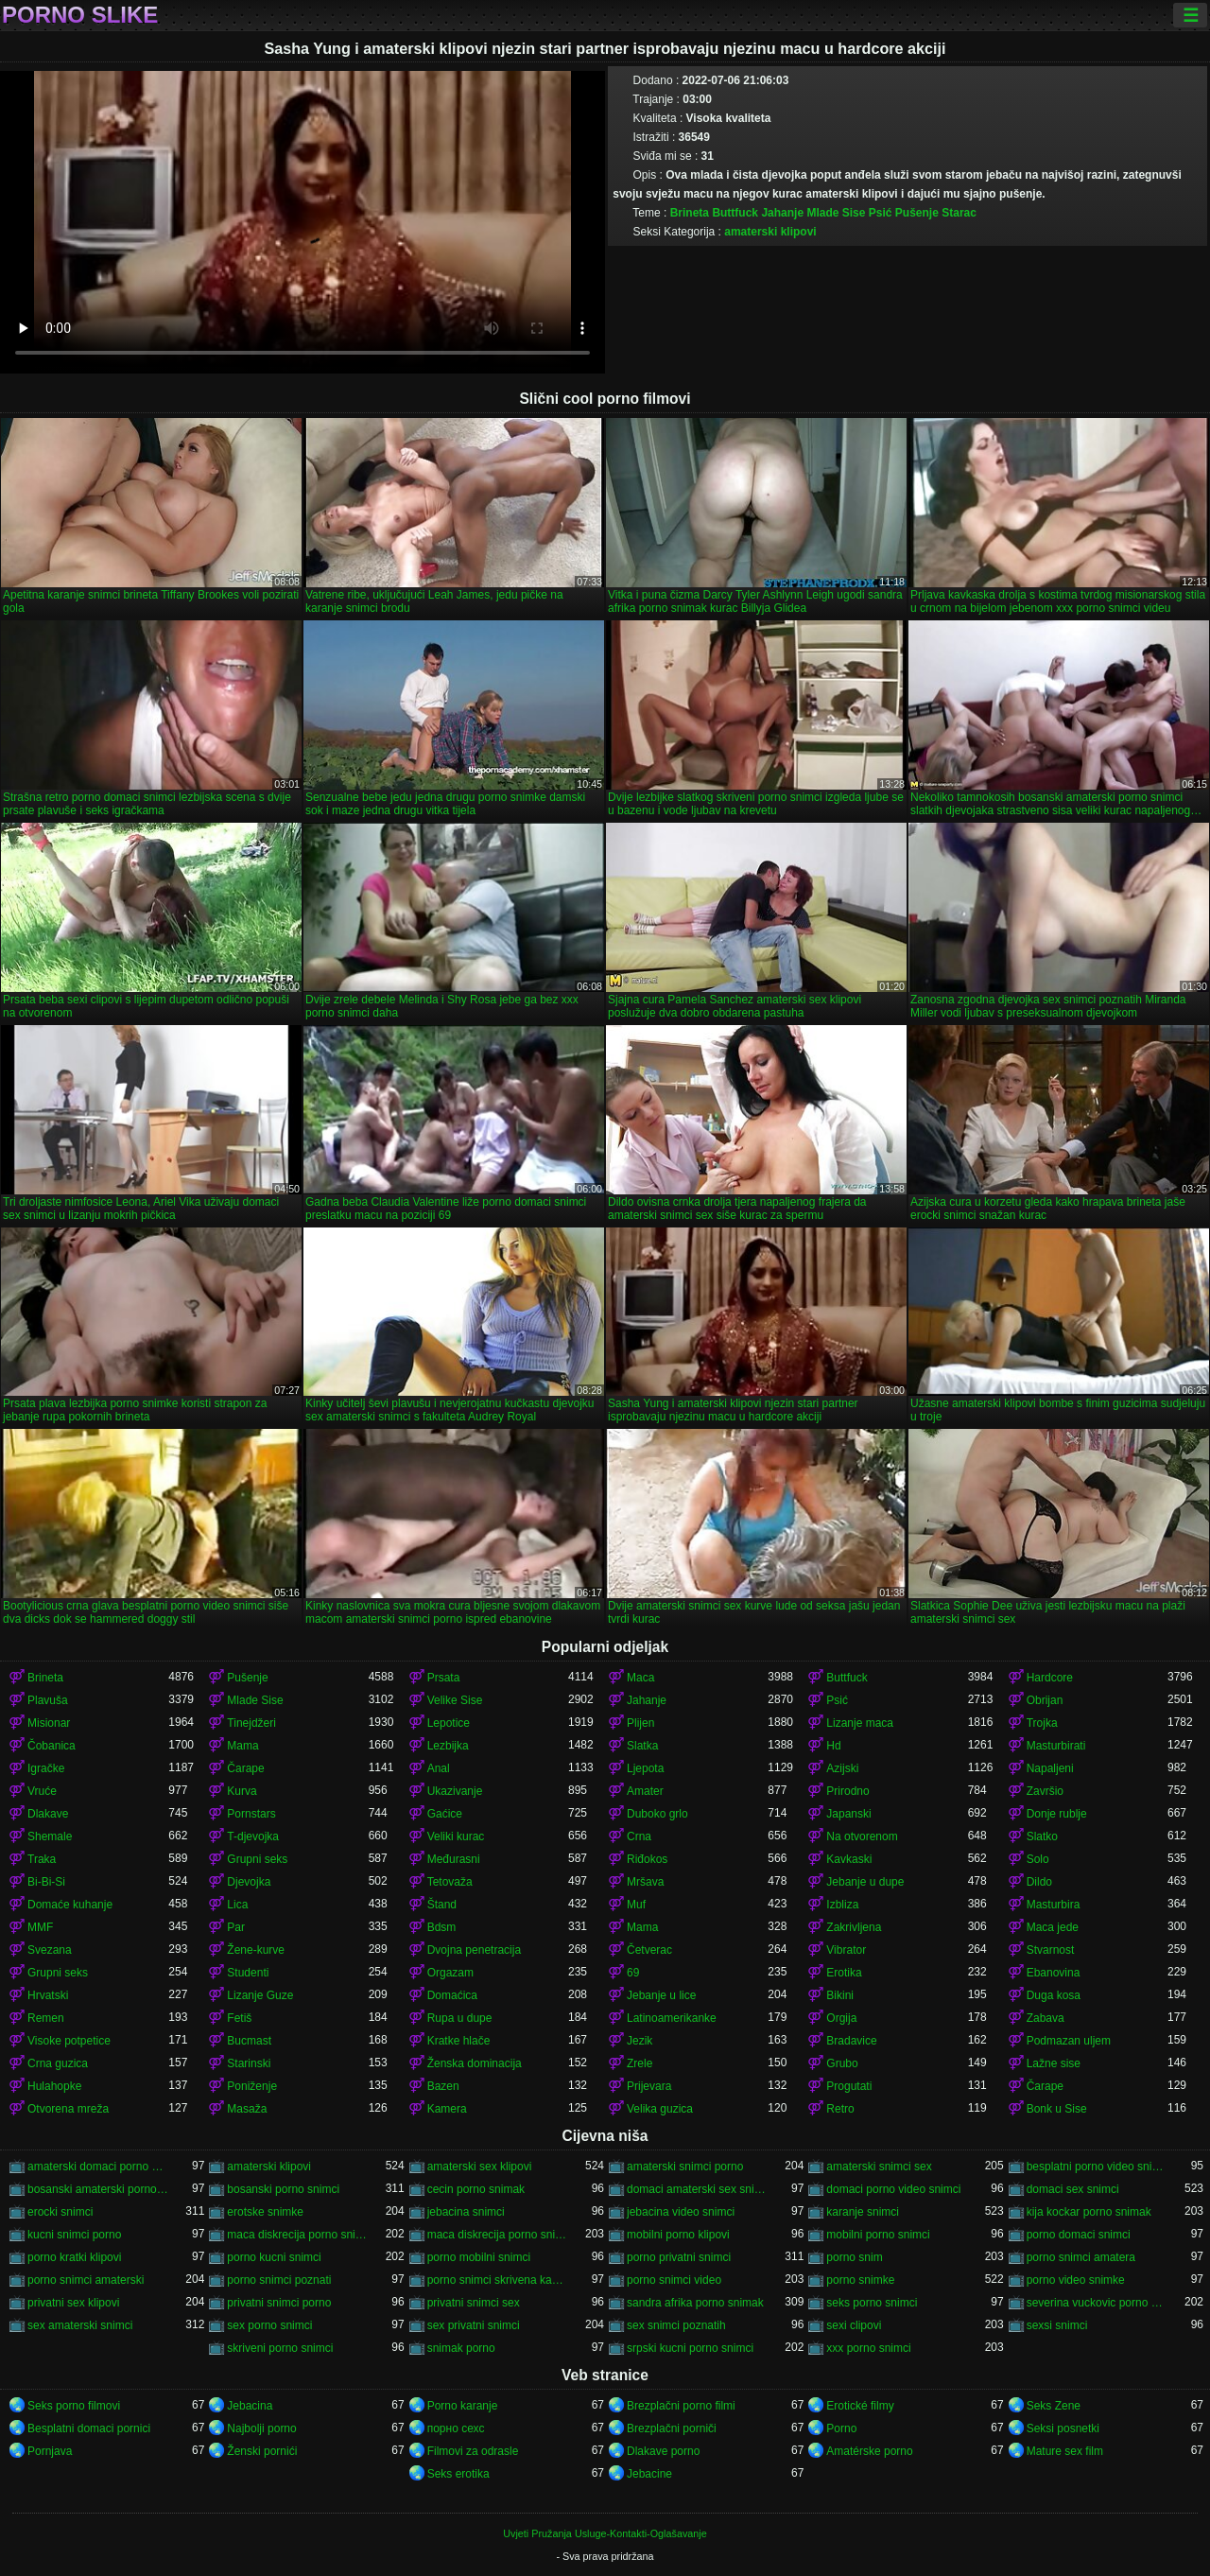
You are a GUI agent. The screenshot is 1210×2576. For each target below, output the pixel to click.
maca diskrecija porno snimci (497, 2234)
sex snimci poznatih (676, 2325)
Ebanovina (1053, 1972)
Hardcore (1050, 1677)
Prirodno (847, 1791)
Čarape (245, 1768)
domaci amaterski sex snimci (697, 2189)
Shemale (49, 1836)
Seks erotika (458, 2473)
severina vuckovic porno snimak (1097, 2302)
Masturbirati (1056, 1745)
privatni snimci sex (473, 2302)
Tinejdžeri (251, 1723)
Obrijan (1045, 1700)
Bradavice (851, 2040)
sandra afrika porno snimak (695, 2302)
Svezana (49, 1950)
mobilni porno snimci (877, 2234)
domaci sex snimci (1073, 2189)
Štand (442, 1904)
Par (236, 1927)
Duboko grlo (657, 1813)
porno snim (854, 2257)
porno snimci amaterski (85, 2280)
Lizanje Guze (260, 1995)
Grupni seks (257, 1859)
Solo (1038, 1859)
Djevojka (248, 1881)
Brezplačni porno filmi (681, 2405)
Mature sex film (1065, 2451)
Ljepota (645, 1768)
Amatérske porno (869, 2451)
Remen (45, 2018)
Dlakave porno (663, 2451)
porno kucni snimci (273, 2257)
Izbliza (842, 1904)
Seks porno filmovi (73, 2405)
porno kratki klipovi (74, 2257)
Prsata (443, 1677)
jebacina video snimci (681, 2212)
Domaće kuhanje (69, 1904)
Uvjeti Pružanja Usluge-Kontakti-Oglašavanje (604, 2533)
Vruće (42, 1791)
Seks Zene (1053, 2405)
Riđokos (647, 1859)
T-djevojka (253, 1836)
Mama (242, 1745)
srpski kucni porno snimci (690, 2348)
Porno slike (80, 15)
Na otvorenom (861, 1836)
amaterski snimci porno (685, 2166)
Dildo (1039, 1881)
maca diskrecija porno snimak (297, 2234)
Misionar (48, 1723)
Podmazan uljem (1069, 2040)
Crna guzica (57, 2063)
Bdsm (442, 1927)
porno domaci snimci (1079, 2234)
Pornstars (251, 1813)
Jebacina (249, 2405)
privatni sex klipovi (73, 2302)
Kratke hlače (459, 2040)
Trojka (1042, 1723)
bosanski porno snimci (283, 2189)
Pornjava (49, 2451)
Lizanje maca (859, 1723)
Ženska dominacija (474, 2063)
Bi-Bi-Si (46, 1881)
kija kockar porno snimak (1089, 2212)
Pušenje (917, 212)
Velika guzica (660, 2108)
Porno (841, 2428)
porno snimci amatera (1081, 2257)
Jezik (639, 2040)
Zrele (639, 2063)
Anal (438, 1768)
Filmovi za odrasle (473, 2451)
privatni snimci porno (279, 2302)
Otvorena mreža (68, 2108)
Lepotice (448, 1723)
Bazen (443, 2086)
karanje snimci (862, 2212)
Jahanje (782, 212)
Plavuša (47, 1700)
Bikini (840, 1995)
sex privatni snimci (473, 2325)
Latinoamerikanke (672, 2018)
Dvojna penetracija (474, 1950)
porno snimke (860, 2280)
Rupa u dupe (460, 2018)
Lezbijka (448, 1745)
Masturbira (1053, 1904)
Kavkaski (849, 1859)
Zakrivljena (853, 1927)
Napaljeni (1050, 1768)
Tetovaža (450, 1881)
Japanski (848, 1813)
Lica (237, 1904)
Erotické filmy (859, 2405)
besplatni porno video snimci (1097, 2166)
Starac (959, 212)
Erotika (843, 1972)
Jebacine (649, 2473)
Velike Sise (455, 1700)
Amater (645, 1791)
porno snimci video (674, 2280)
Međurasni (453, 1859)
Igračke (45, 1768)
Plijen (640, 1723)
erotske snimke (265, 2212)
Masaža (247, 2108)
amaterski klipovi (770, 231)
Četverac (649, 1950)
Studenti (247, 1972)
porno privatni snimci (679, 2257)
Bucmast (249, 2040)
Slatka (642, 1745)
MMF (40, 1927)
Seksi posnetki (1063, 2428)
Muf (636, 1904)
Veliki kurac (456, 1836)
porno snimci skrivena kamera (497, 2280)
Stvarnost (1051, 1950)
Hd (833, 1745)
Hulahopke (54, 2086)
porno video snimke (1076, 2280)
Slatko (1042, 1836)
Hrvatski (47, 1995)
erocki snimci (60, 2212)
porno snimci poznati (279, 2280)
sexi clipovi (853, 2325)
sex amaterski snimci (79, 2325)
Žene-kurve (256, 1950)
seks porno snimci (871, 2302)
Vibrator (846, 1950)
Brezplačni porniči (672, 2428)
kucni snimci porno (74, 2234)
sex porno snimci (269, 2325)
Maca (640, 1677)
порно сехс (456, 2428)
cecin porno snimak (476, 2189)
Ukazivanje (455, 1791)
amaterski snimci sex (878, 2166)
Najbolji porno (261, 2428)
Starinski (248, 2063)
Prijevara (649, 2086)
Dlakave (47, 1813)
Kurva (241, 1791)
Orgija (841, 2018)
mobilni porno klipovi (678, 2234)
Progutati (849, 2086)
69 (633, 1972)
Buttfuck (735, 212)
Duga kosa (1053, 1995)
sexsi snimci (1057, 2325)
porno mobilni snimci (478, 2257)
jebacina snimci (466, 2212)
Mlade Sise (835, 212)
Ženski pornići (262, 2451)
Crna (639, 1836)
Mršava (645, 1881)
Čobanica (51, 1745)
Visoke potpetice (69, 2040)
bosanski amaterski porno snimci (97, 2189)
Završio (1045, 1791)
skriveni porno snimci (280, 2348)
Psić (880, 212)
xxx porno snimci (868, 2348)
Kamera (447, 2108)
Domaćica (452, 1995)
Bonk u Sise (1057, 2108)
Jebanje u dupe (865, 1881)
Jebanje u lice (661, 1995)
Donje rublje (1057, 1813)
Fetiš (239, 2018)
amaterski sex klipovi (479, 2166)
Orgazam (450, 1972)
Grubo (841, 2063)
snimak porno (461, 2348)
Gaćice (444, 1813)
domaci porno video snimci (893, 2189)
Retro (840, 2108)
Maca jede (1053, 1927)
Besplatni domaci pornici (88, 2428)
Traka (41, 1859)
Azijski (842, 1768)
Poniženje (252, 2086)
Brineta (689, 212)
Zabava (1045, 2018)
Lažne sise (1053, 2063)
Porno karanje (462, 2405)
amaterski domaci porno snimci (97, 2166)
